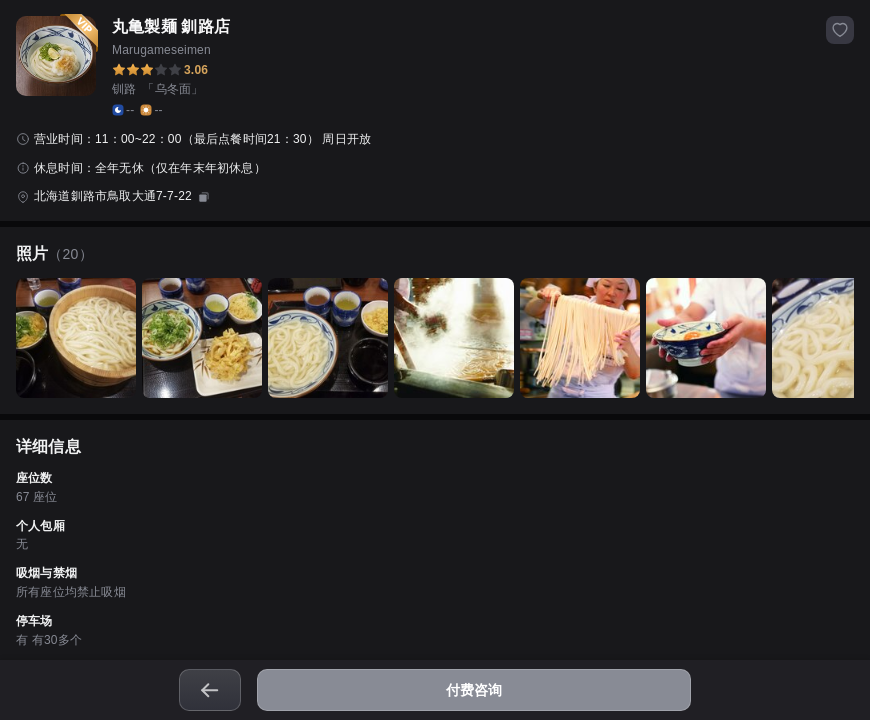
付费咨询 (474, 690)
